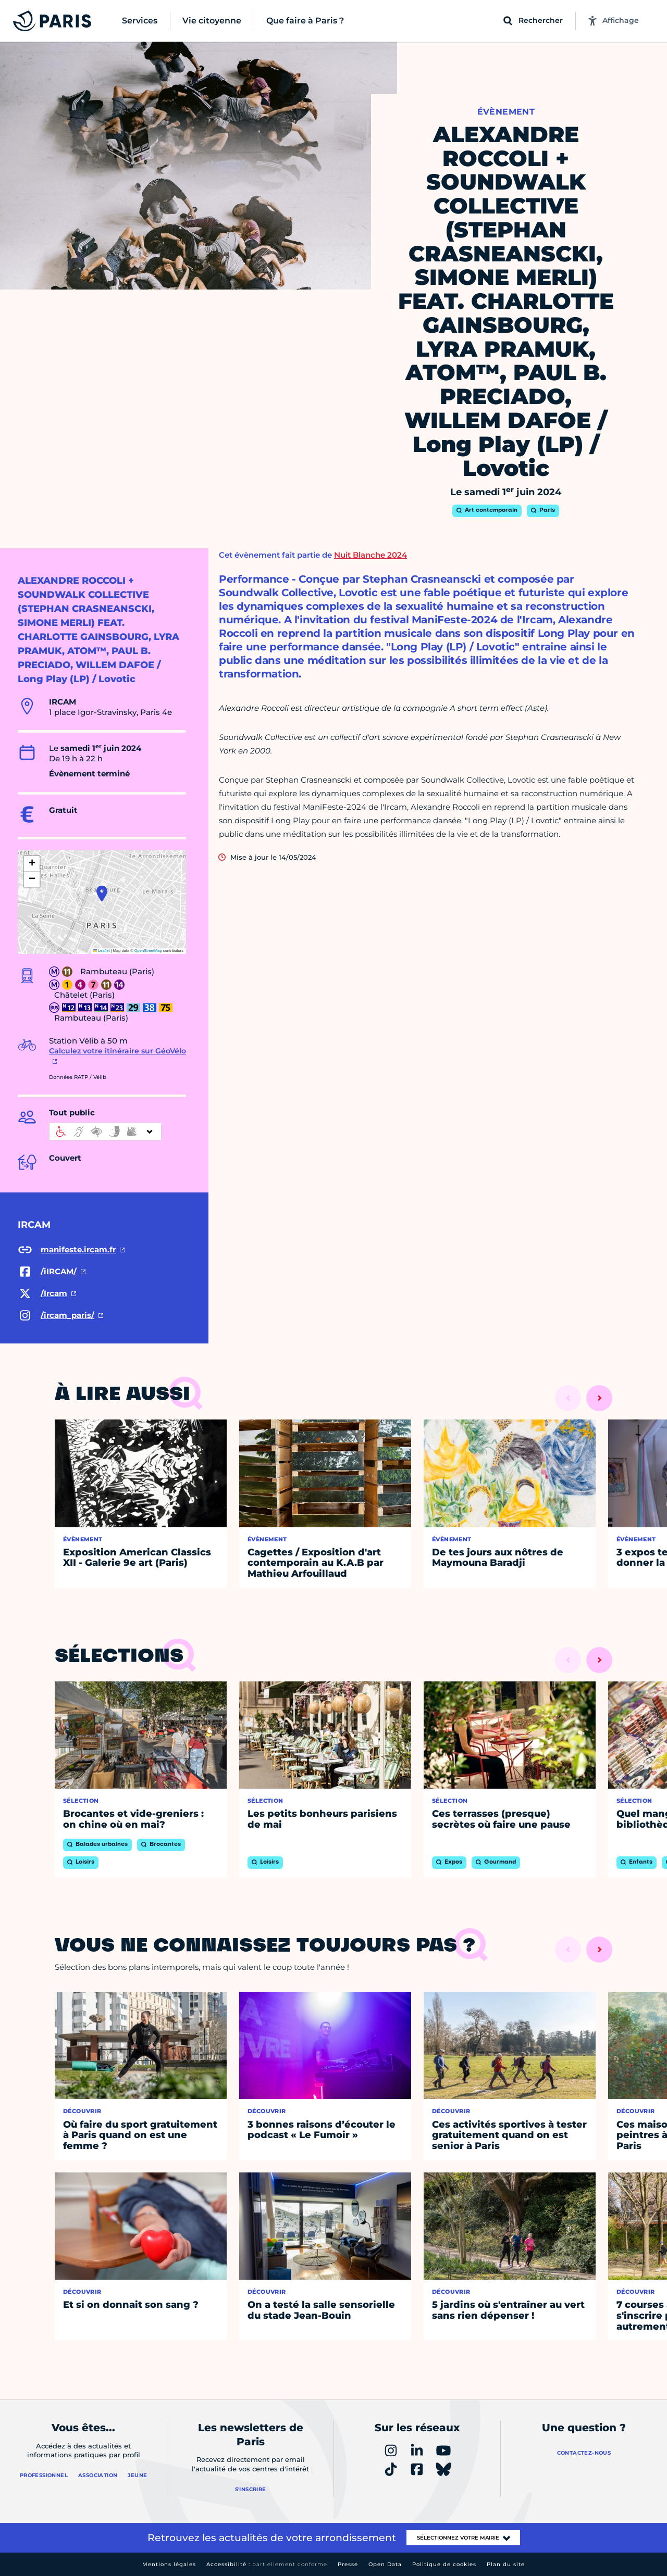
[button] (101, 893)
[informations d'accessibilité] (105, 1131)
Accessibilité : (266, 2564)
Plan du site (506, 2564)
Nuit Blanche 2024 (370, 555)
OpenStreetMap (148, 950)
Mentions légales (169, 2564)
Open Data (385, 2564)
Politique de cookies (444, 2564)
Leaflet (101, 950)
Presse (348, 2564)
